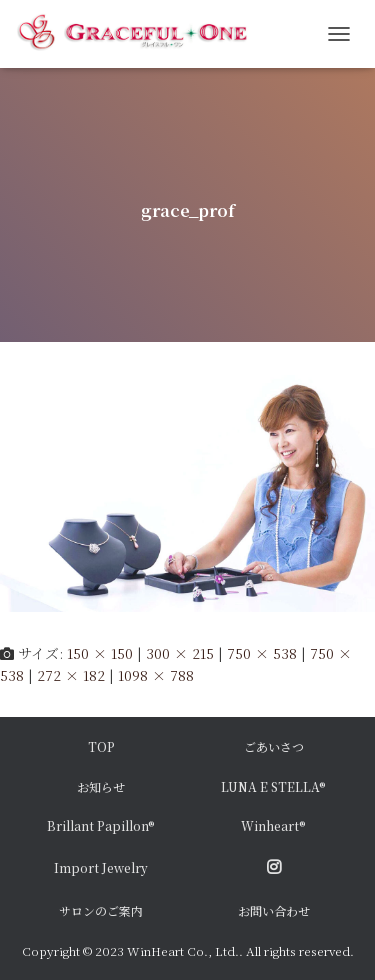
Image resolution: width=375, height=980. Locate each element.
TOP (101, 746)
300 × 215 (180, 653)
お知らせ (101, 786)
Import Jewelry (101, 867)
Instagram (274, 868)
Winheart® (273, 825)
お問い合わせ (274, 910)
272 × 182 (71, 675)
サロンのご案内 (101, 910)
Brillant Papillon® (101, 825)
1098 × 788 (156, 675)
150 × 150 (100, 653)
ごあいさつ (274, 746)
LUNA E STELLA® (273, 786)
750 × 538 (262, 653)
